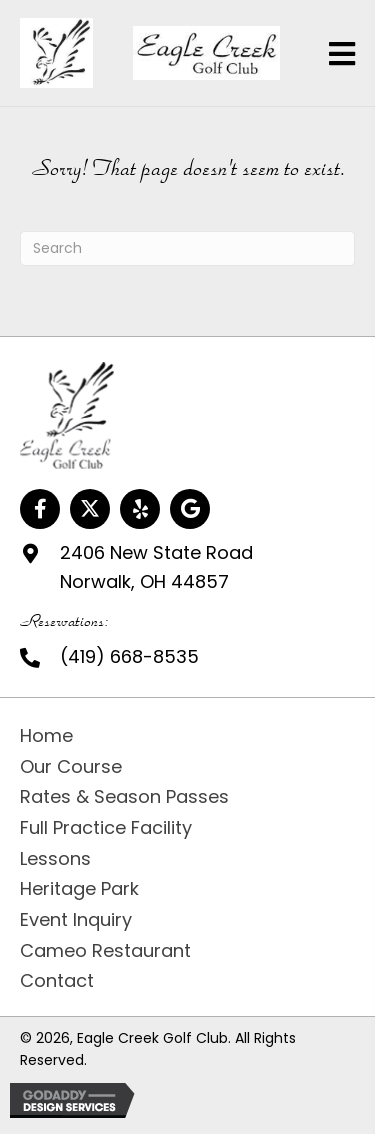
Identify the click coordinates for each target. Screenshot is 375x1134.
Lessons (55, 858)
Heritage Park (79, 888)
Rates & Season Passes (124, 796)
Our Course (71, 766)
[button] (40, 509)
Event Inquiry (76, 919)
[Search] (187, 248)
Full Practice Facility (106, 827)
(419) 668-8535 (129, 656)
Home (46, 735)
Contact (57, 980)
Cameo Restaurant (105, 950)
